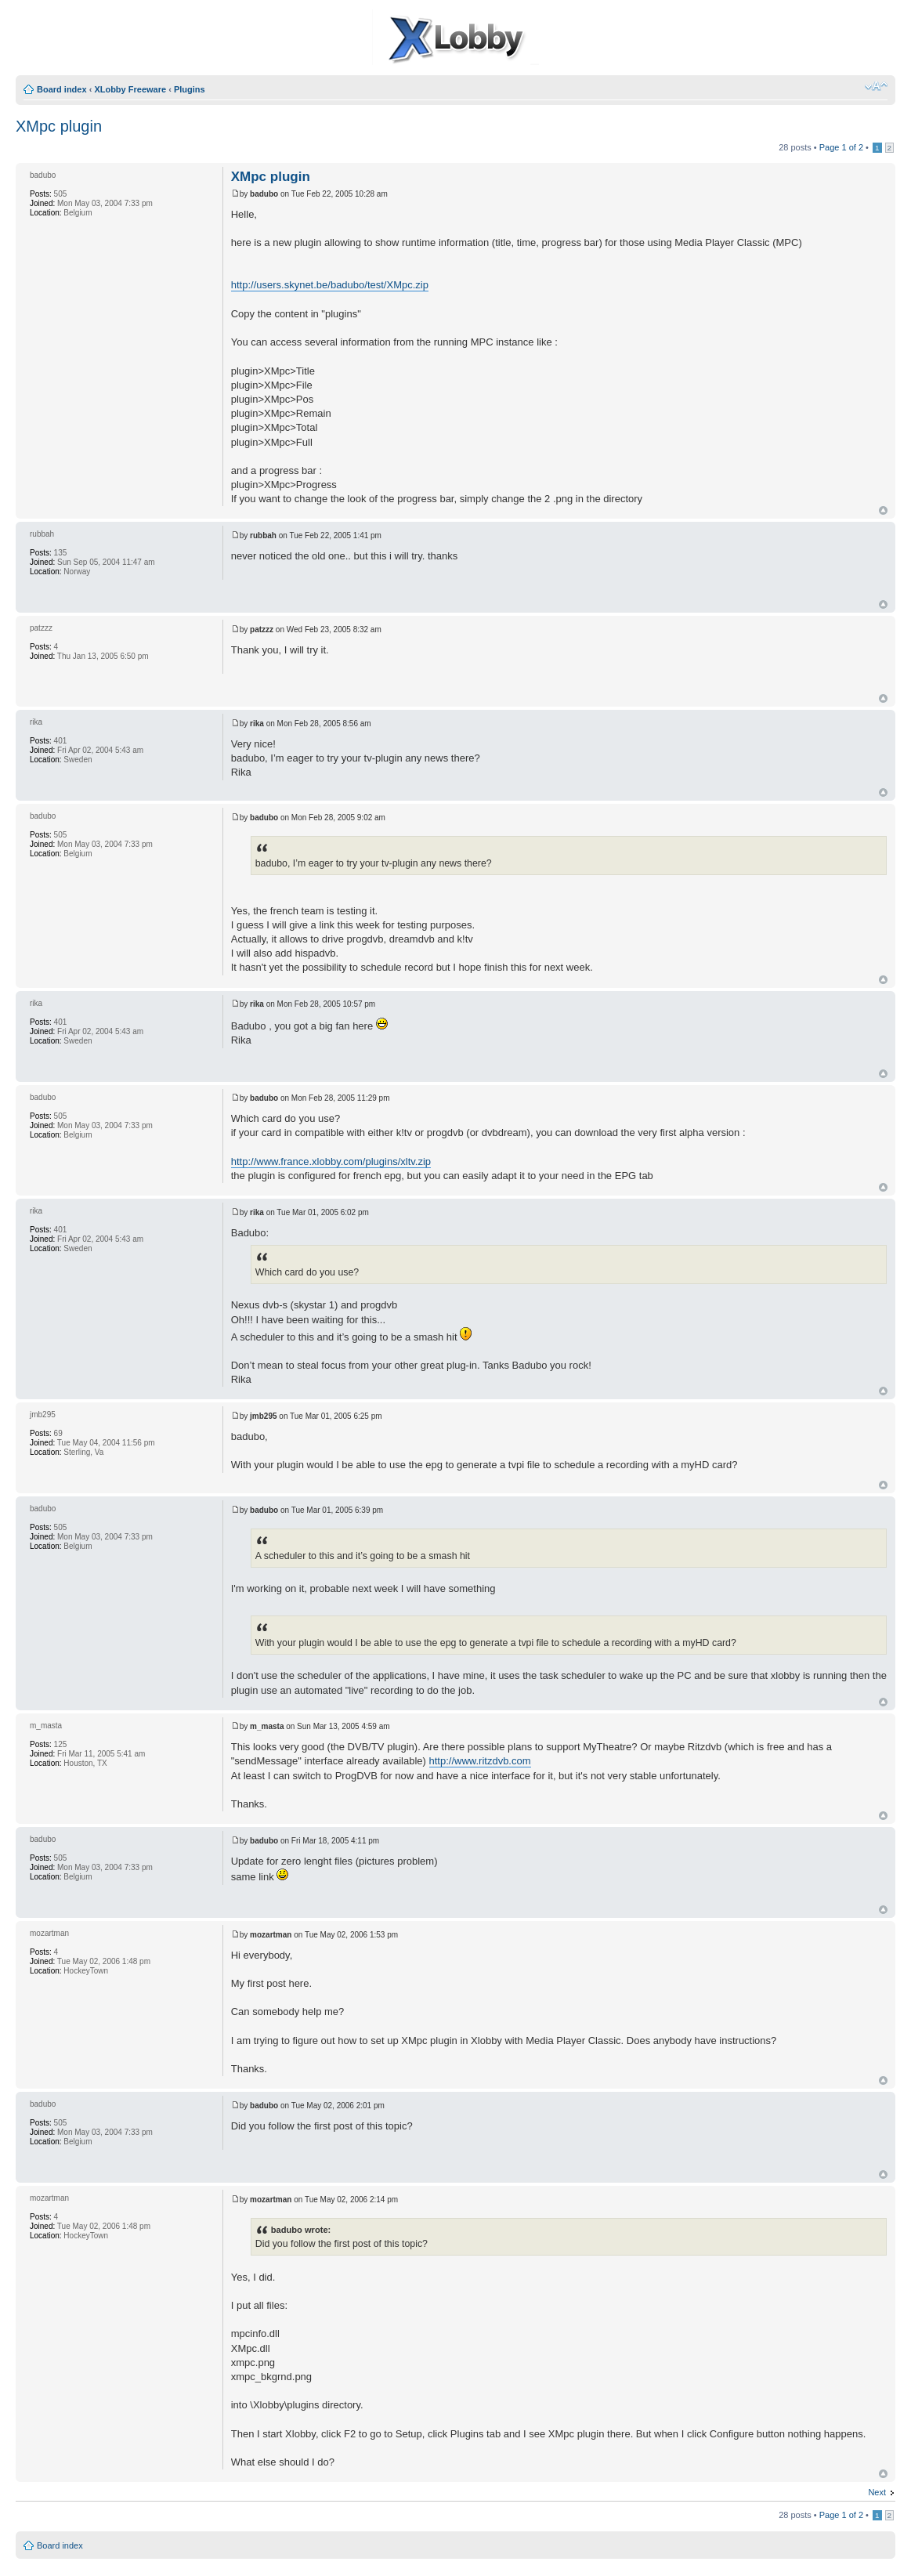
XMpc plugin (59, 126)
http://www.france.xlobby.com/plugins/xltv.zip (331, 1161)
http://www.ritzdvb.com (480, 1761)
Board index (62, 89)
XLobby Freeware (130, 89)
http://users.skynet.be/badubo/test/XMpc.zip (329, 285)
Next (877, 2492)
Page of (841, 147)
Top (883, 510)
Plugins (189, 89)
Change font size (876, 86)
